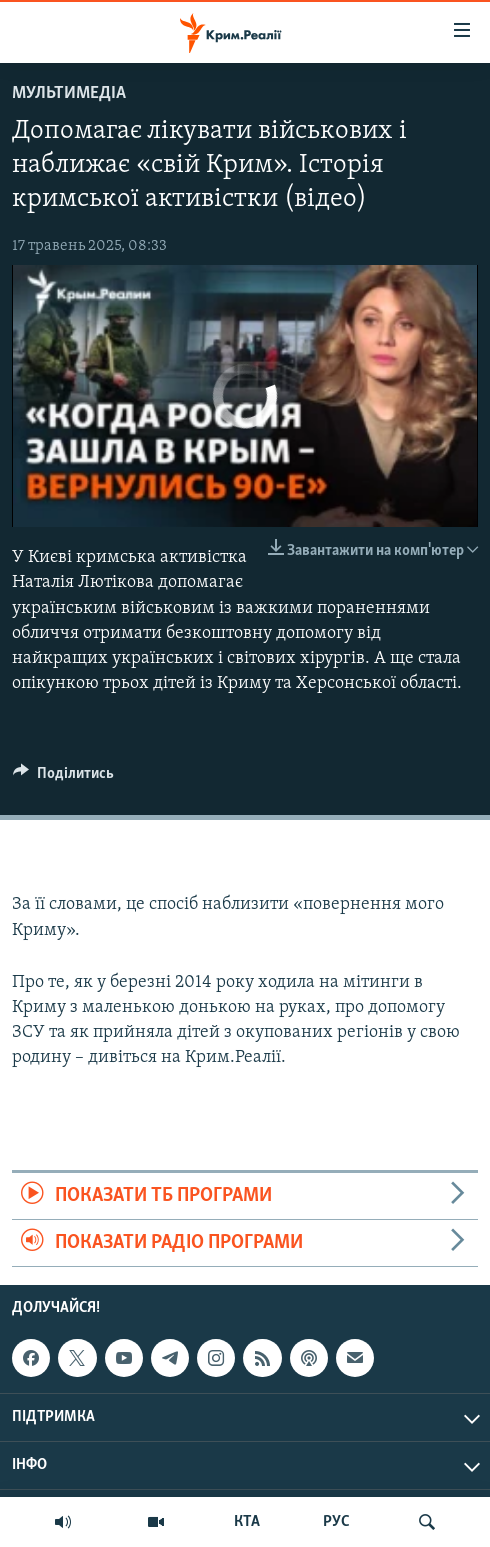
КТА (247, 1522)
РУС (336, 1522)
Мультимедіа (69, 93)
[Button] (63, 778)
